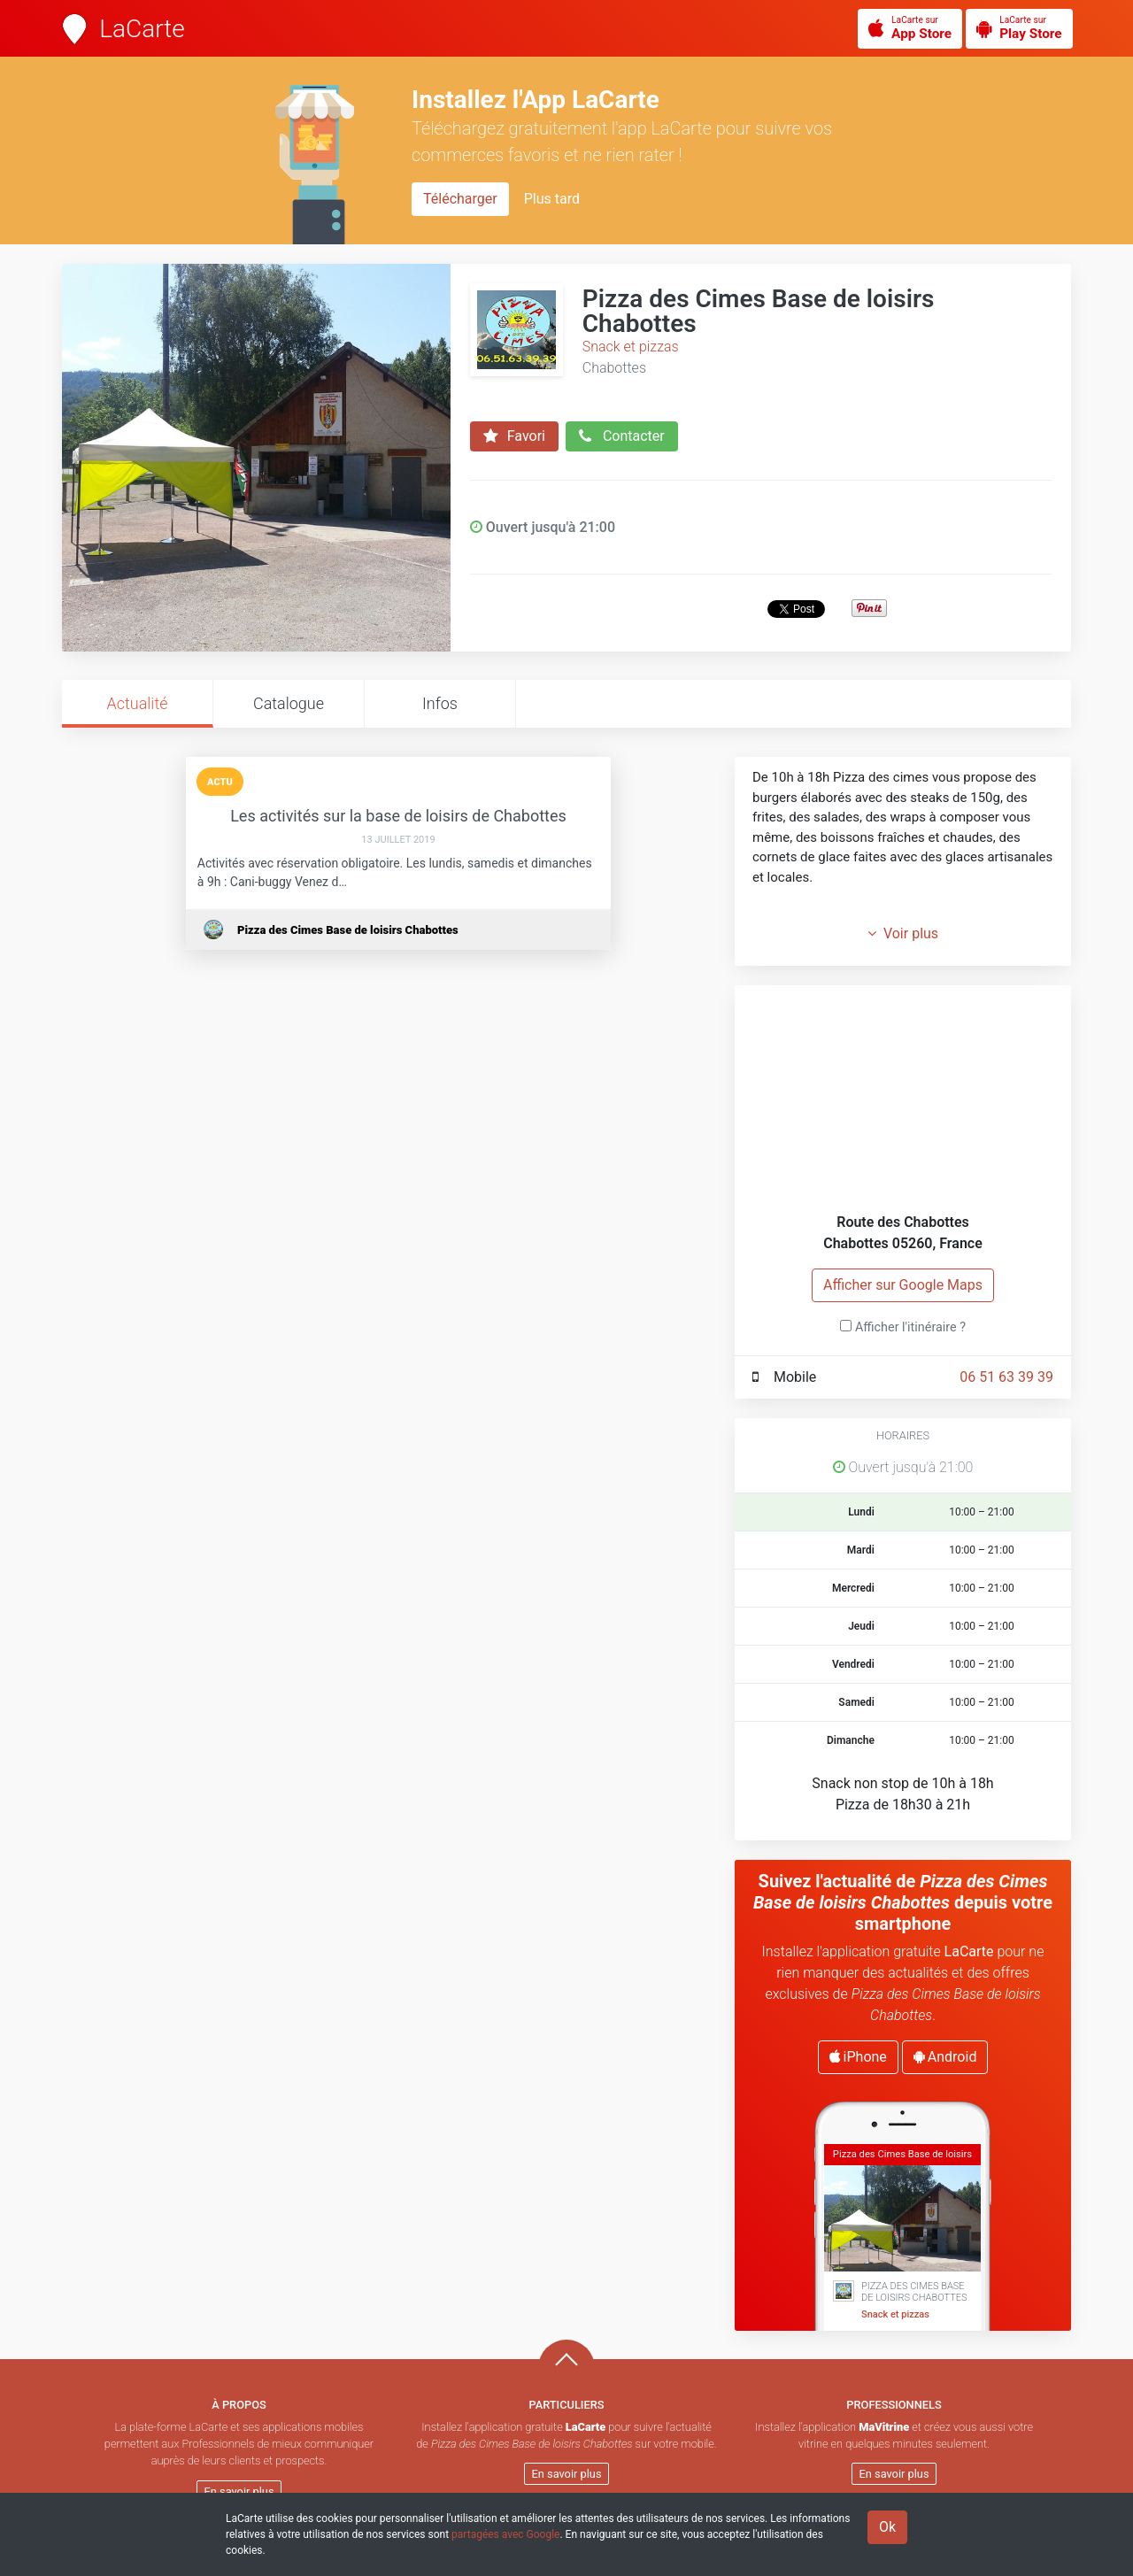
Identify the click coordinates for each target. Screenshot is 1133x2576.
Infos (440, 703)
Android (945, 2056)
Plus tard (552, 198)
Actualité (136, 703)
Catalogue (288, 703)
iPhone (858, 2056)
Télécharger (460, 198)
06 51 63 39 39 (1006, 1377)
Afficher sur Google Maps (903, 1284)
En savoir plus (239, 2491)
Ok (887, 2526)
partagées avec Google (505, 2534)
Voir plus (902, 933)
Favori (514, 436)
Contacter (622, 436)
